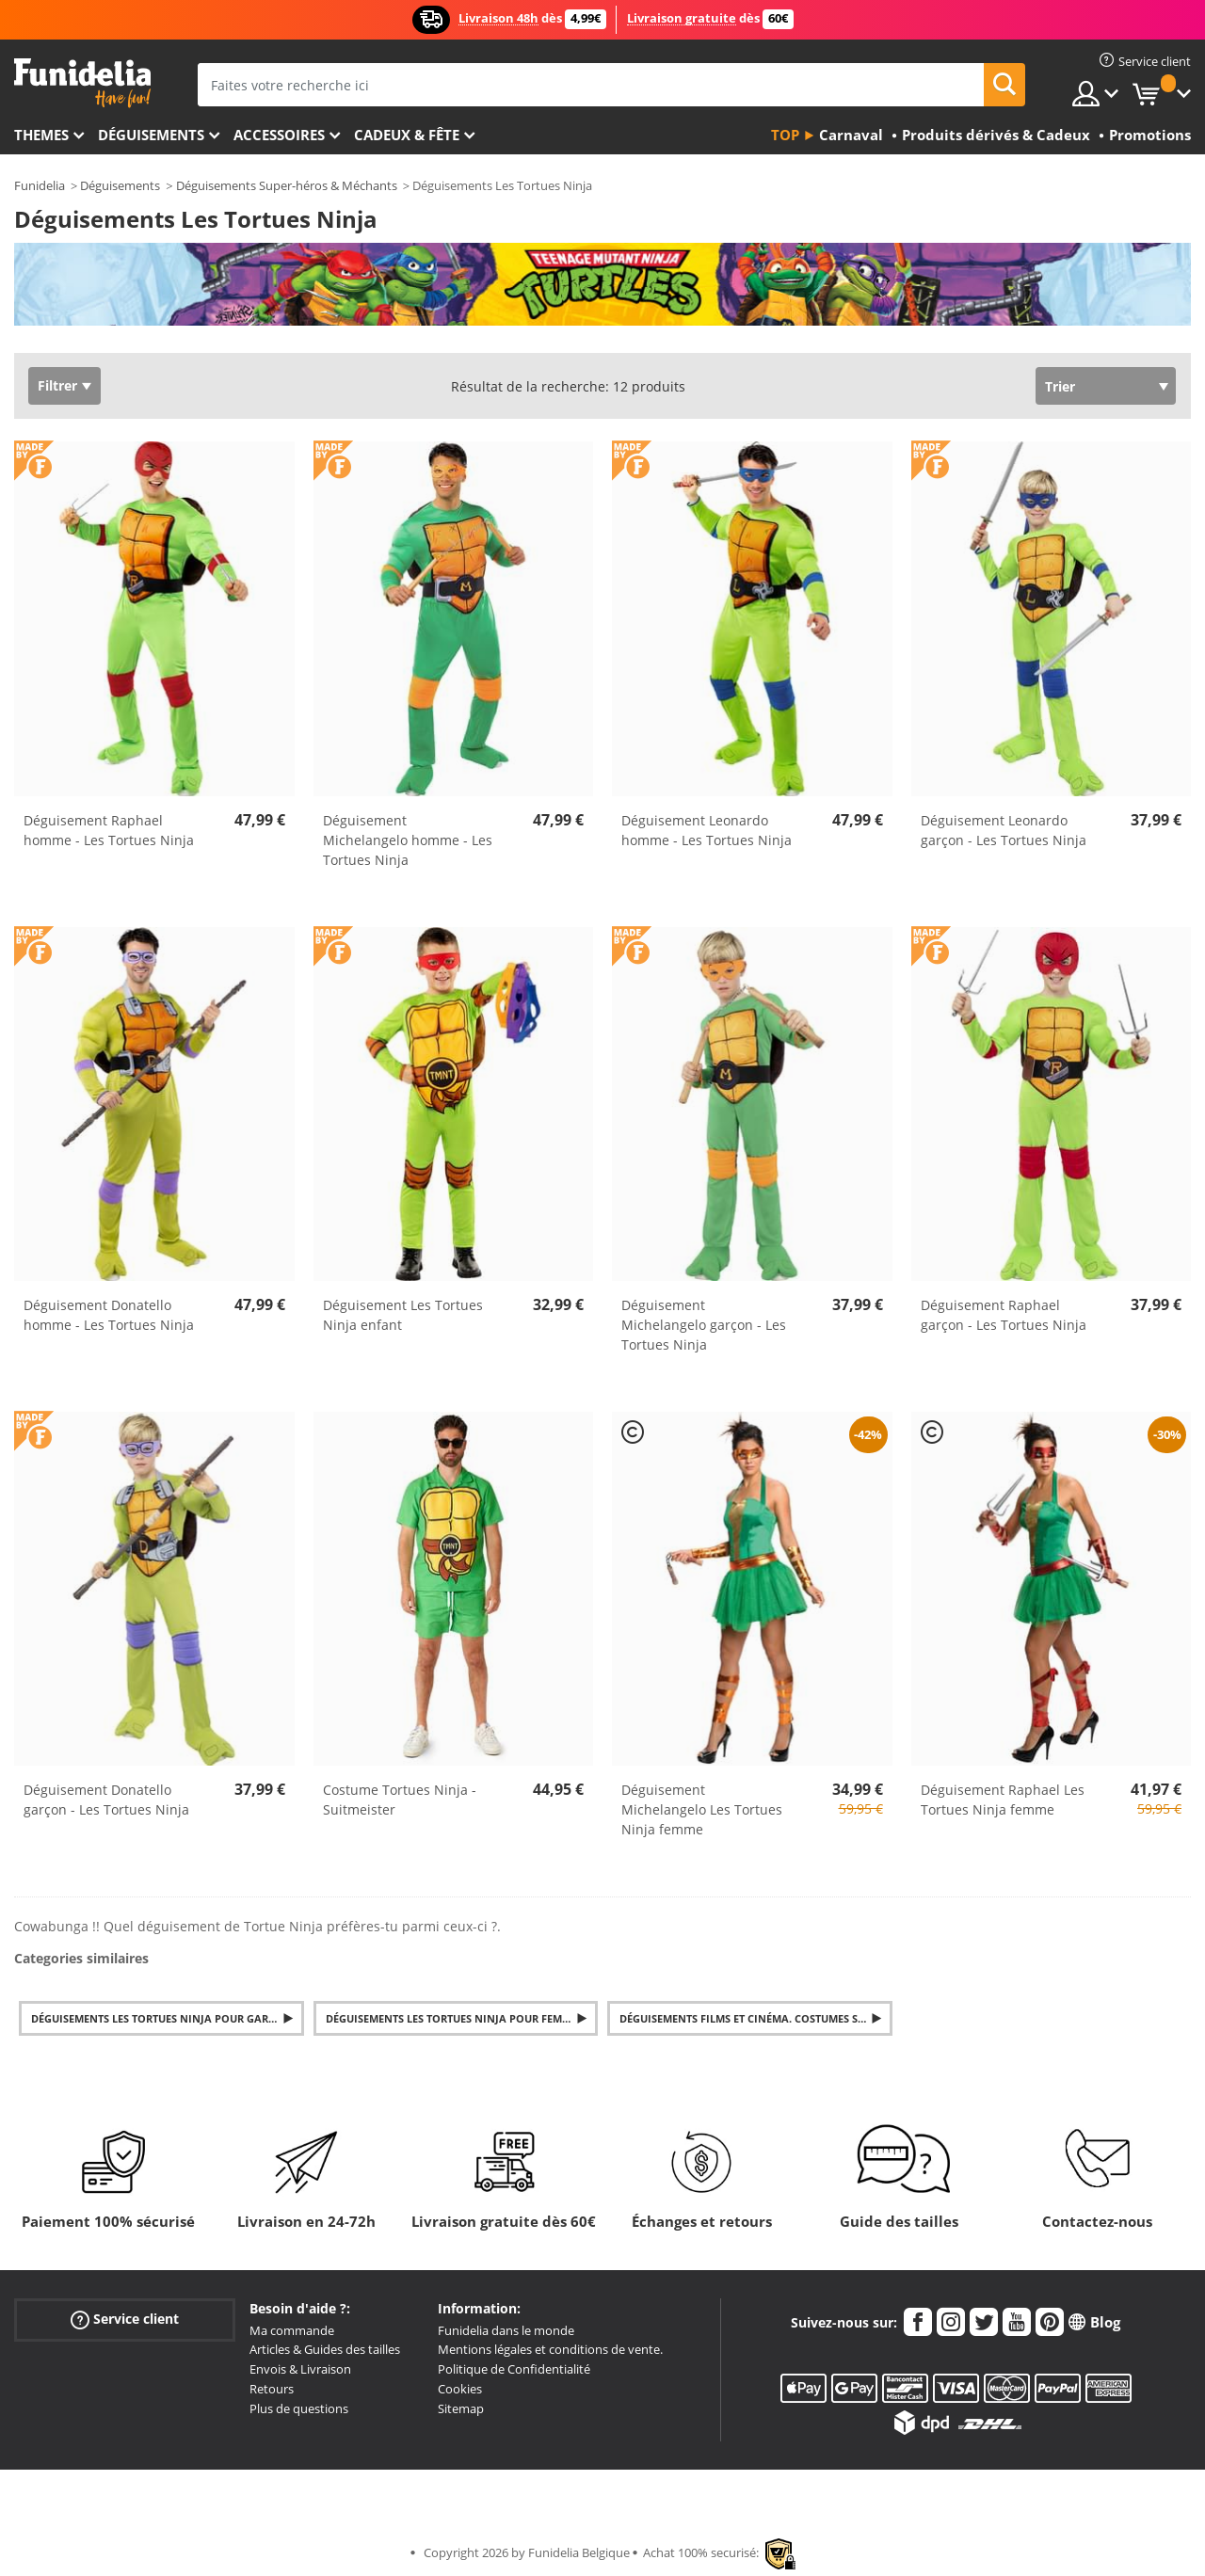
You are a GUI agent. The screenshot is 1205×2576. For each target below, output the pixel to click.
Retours (271, 2388)
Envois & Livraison (300, 2368)
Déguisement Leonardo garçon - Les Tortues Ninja (1003, 830)
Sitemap (461, 2408)
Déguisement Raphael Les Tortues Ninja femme (1002, 1799)
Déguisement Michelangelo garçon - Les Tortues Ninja (703, 1324)
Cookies (460, 2388)
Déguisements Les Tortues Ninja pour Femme (451, 2018)
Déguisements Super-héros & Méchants (286, 185)
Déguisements (151, 134)
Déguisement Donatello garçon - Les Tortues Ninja (106, 1799)
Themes (41, 134)
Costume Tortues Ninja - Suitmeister (399, 1799)
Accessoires (279, 134)
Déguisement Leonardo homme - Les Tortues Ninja (706, 830)
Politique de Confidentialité (514, 2368)
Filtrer (57, 385)
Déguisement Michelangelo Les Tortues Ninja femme (701, 1809)
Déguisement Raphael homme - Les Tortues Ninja (109, 830)
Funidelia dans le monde (506, 2330)
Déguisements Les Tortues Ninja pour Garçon (161, 2018)
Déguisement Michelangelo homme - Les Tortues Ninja (407, 840)
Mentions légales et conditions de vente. (550, 2349)
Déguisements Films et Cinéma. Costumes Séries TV (755, 2018)
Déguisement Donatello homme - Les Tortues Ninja (109, 1315)
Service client (125, 2318)
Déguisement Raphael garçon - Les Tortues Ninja (1003, 1315)
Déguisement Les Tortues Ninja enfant (403, 1315)
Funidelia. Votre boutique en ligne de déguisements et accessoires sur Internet (82, 83)
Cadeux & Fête (406, 134)
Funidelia (39, 185)
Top (785, 134)
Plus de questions (298, 2408)
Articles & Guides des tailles (324, 2349)
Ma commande (291, 2330)
